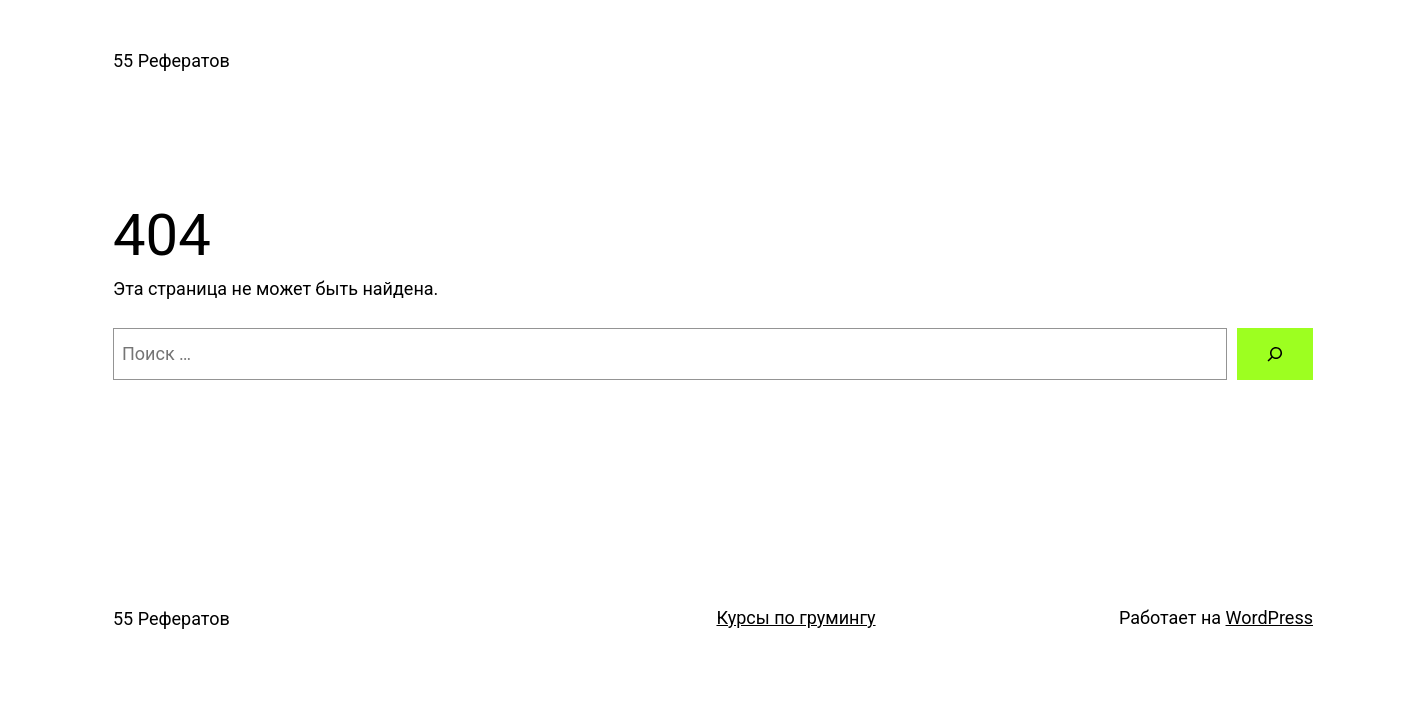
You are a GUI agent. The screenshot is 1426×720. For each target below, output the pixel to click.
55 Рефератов (171, 60)
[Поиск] (1275, 354)
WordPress (1269, 617)
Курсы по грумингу (795, 617)
